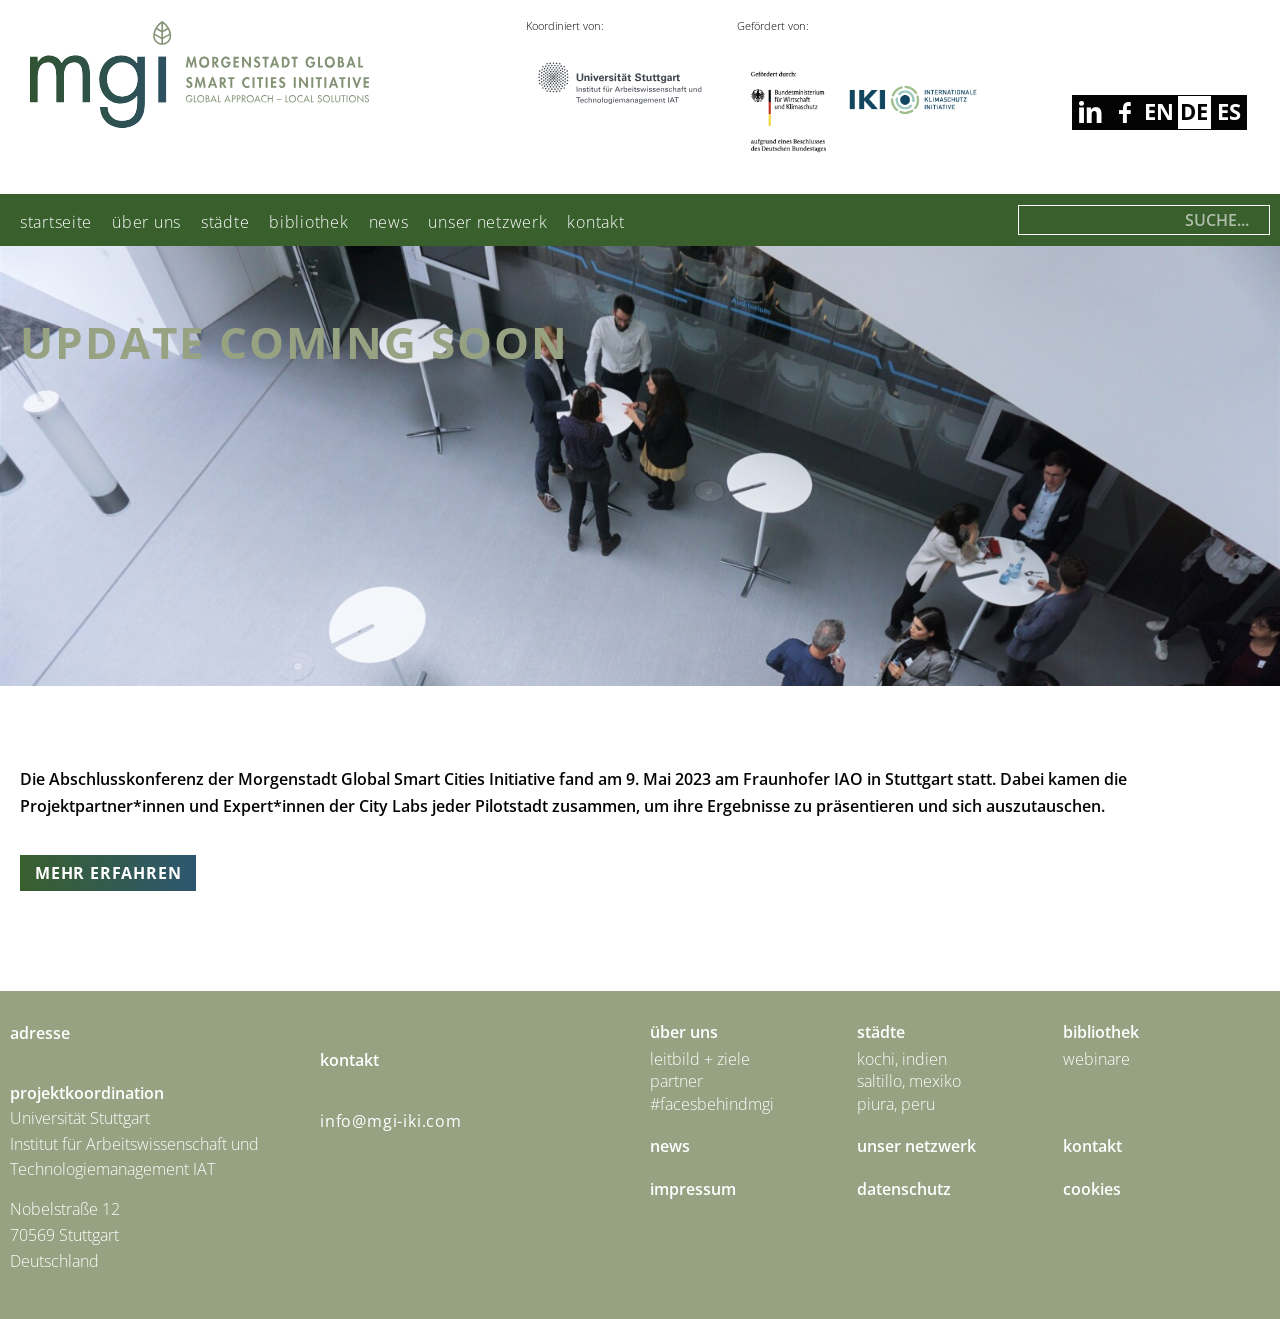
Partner (676, 1081)
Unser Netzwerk (487, 222)
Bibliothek (308, 222)
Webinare (1096, 1059)
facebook (1089, 112)
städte (225, 222)
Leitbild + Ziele (700, 1059)
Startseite (56, 222)
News (389, 222)
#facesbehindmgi (712, 1104)
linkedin (1124, 112)
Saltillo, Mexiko (909, 1081)
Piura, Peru (896, 1104)
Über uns (146, 222)
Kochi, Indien (902, 1059)
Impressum (693, 1189)
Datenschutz (904, 1189)
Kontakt (595, 222)
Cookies (1092, 1189)
